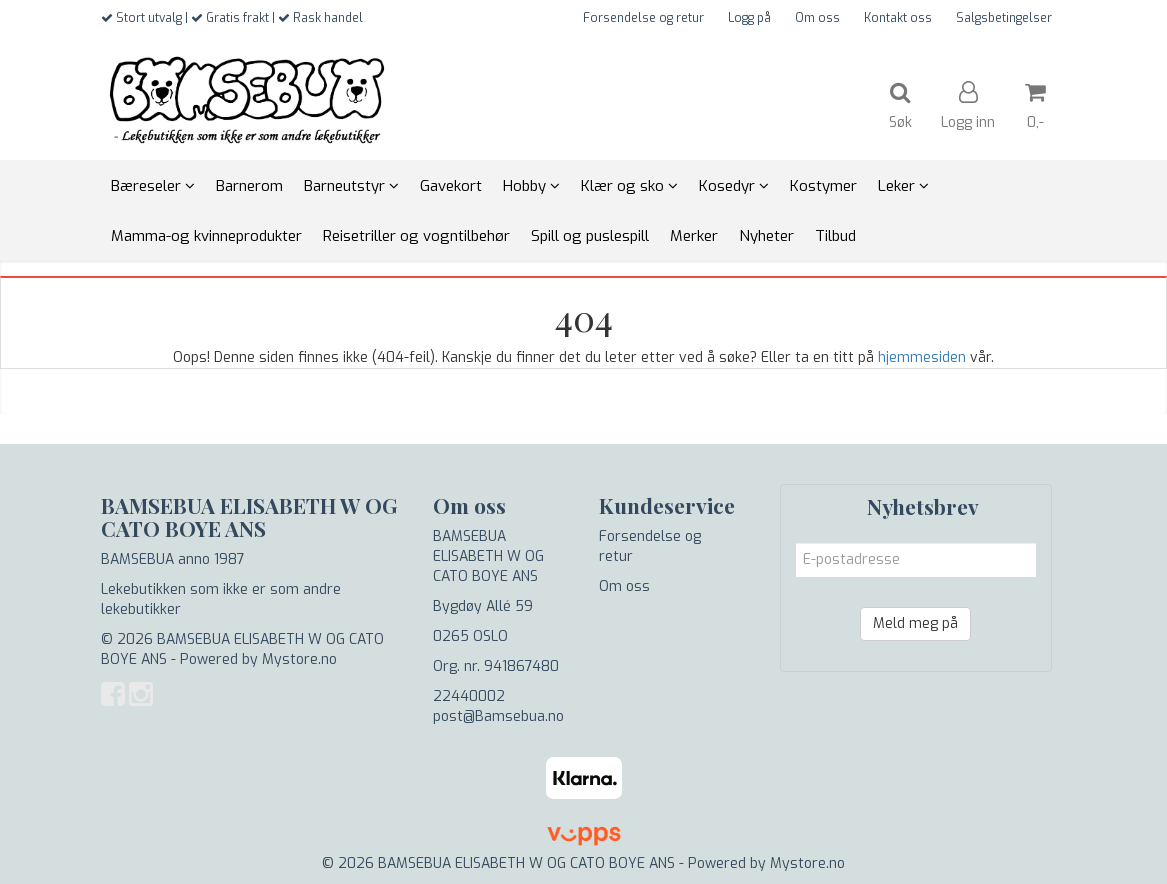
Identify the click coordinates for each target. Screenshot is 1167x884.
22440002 (469, 696)
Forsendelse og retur (643, 18)
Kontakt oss (898, 18)
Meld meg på (915, 623)
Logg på (749, 18)
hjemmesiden (922, 357)
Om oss (817, 18)
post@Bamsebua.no (498, 716)
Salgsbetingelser (1004, 18)
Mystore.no (299, 659)
